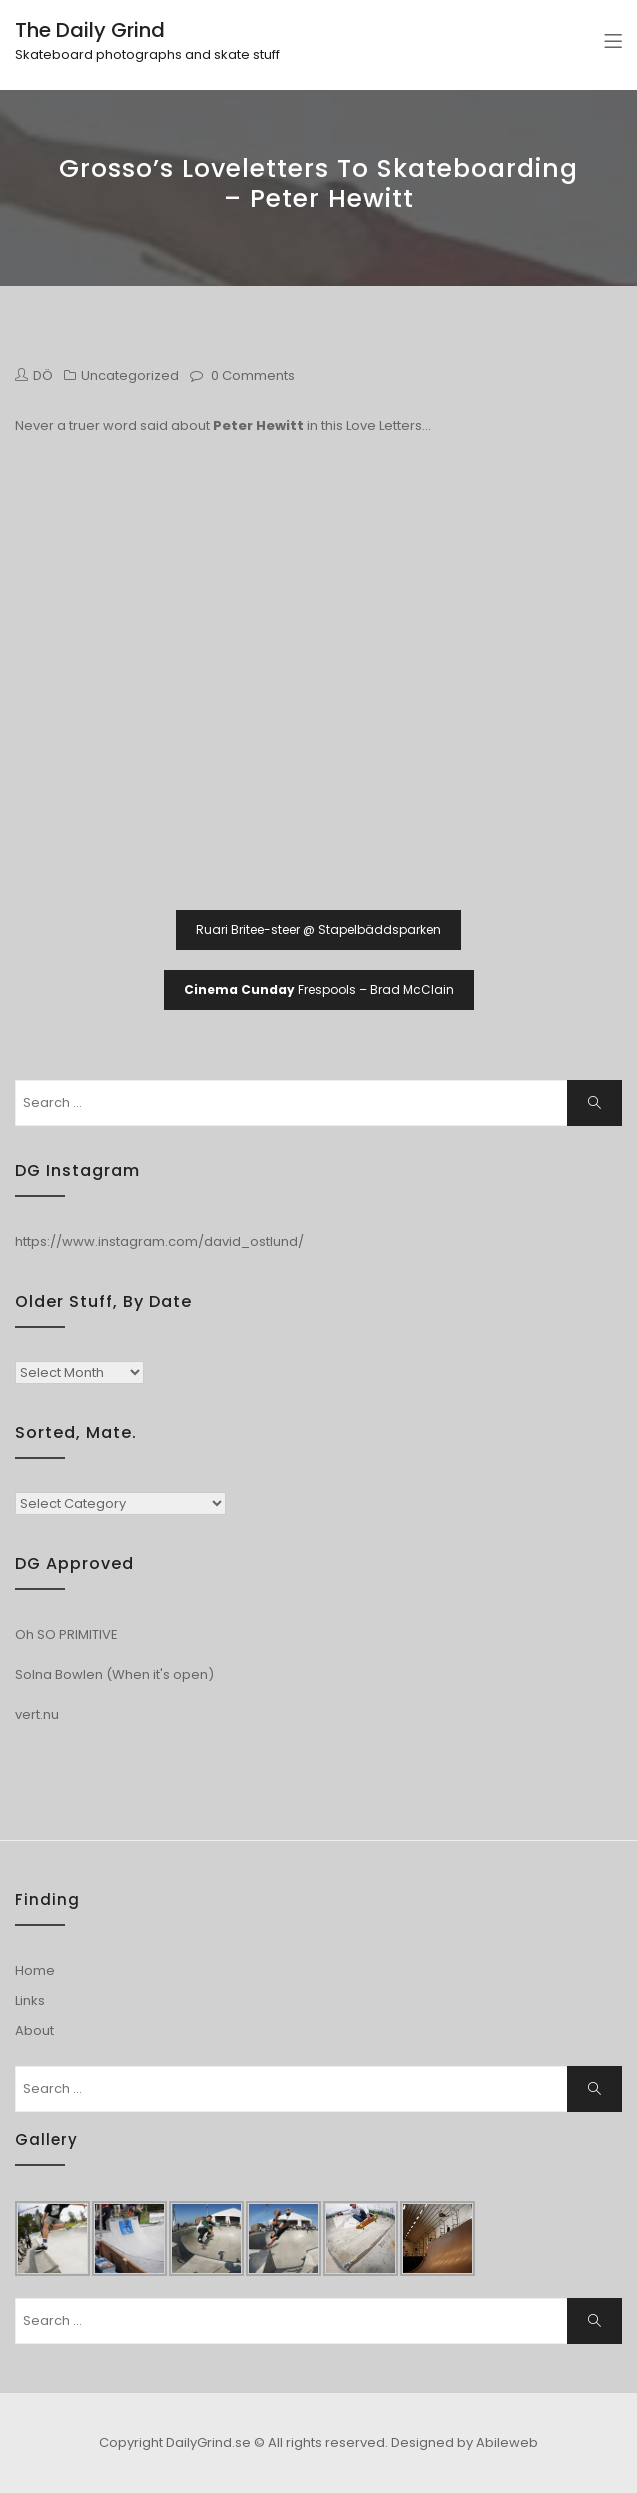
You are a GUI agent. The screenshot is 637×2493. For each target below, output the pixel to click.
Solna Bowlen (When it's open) (114, 1674)
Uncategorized (130, 375)
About (34, 2030)
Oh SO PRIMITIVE (66, 1634)
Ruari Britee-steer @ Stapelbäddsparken (318, 929)
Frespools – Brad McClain (319, 989)
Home (35, 1970)
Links (30, 2000)
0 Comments (253, 375)
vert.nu (37, 1714)
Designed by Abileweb (464, 2442)
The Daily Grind (90, 30)
